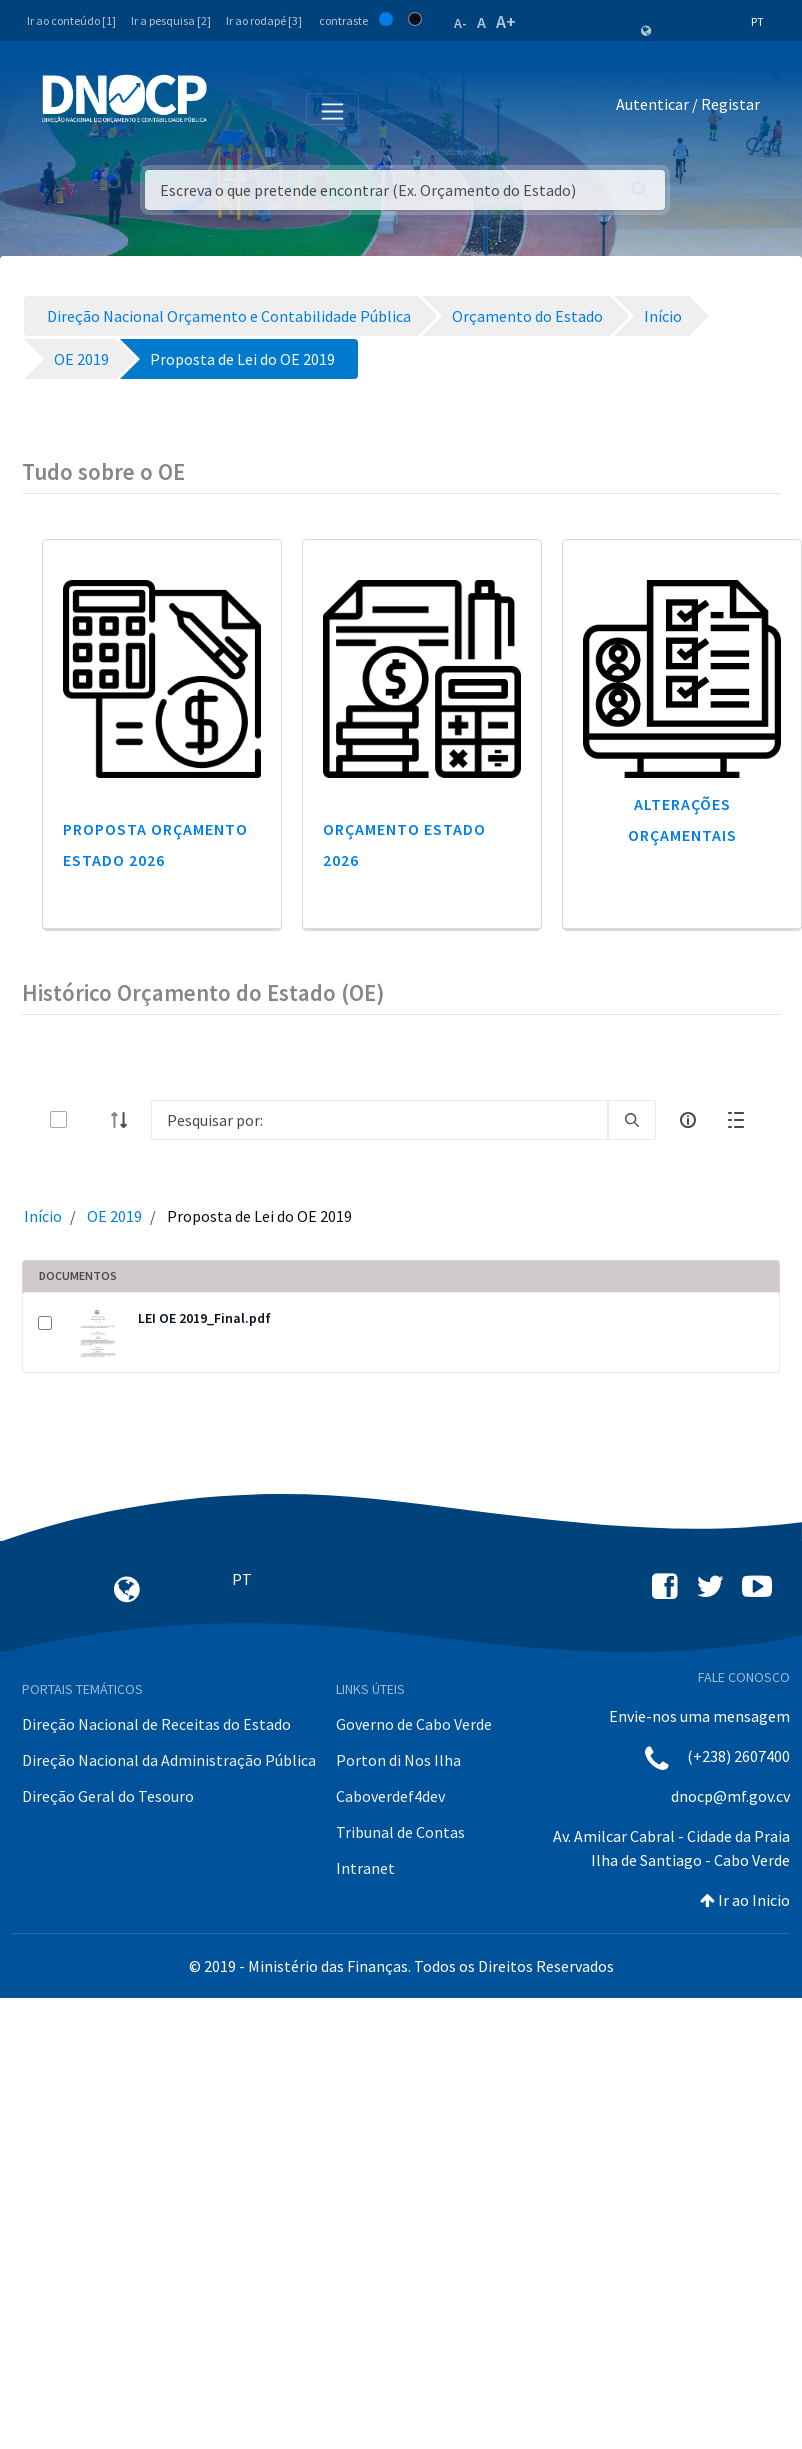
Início (43, 1216)
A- (460, 23)
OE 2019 (114, 1216)
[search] (632, 1120)
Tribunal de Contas (400, 1832)
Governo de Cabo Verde (414, 1724)
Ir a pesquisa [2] (171, 20)
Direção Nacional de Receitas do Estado (156, 1724)
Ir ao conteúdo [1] (71, 20)
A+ (506, 21)
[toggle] (91, 1119)
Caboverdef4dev (390, 1796)
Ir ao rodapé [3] (264, 20)
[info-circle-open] (688, 1120)
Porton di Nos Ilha (398, 1760)
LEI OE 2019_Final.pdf (204, 1318)
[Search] (379, 1120)
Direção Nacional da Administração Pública (169, 1760)
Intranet (365, 1868)
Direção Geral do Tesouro (108, 1796)
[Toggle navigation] (233, 108)
